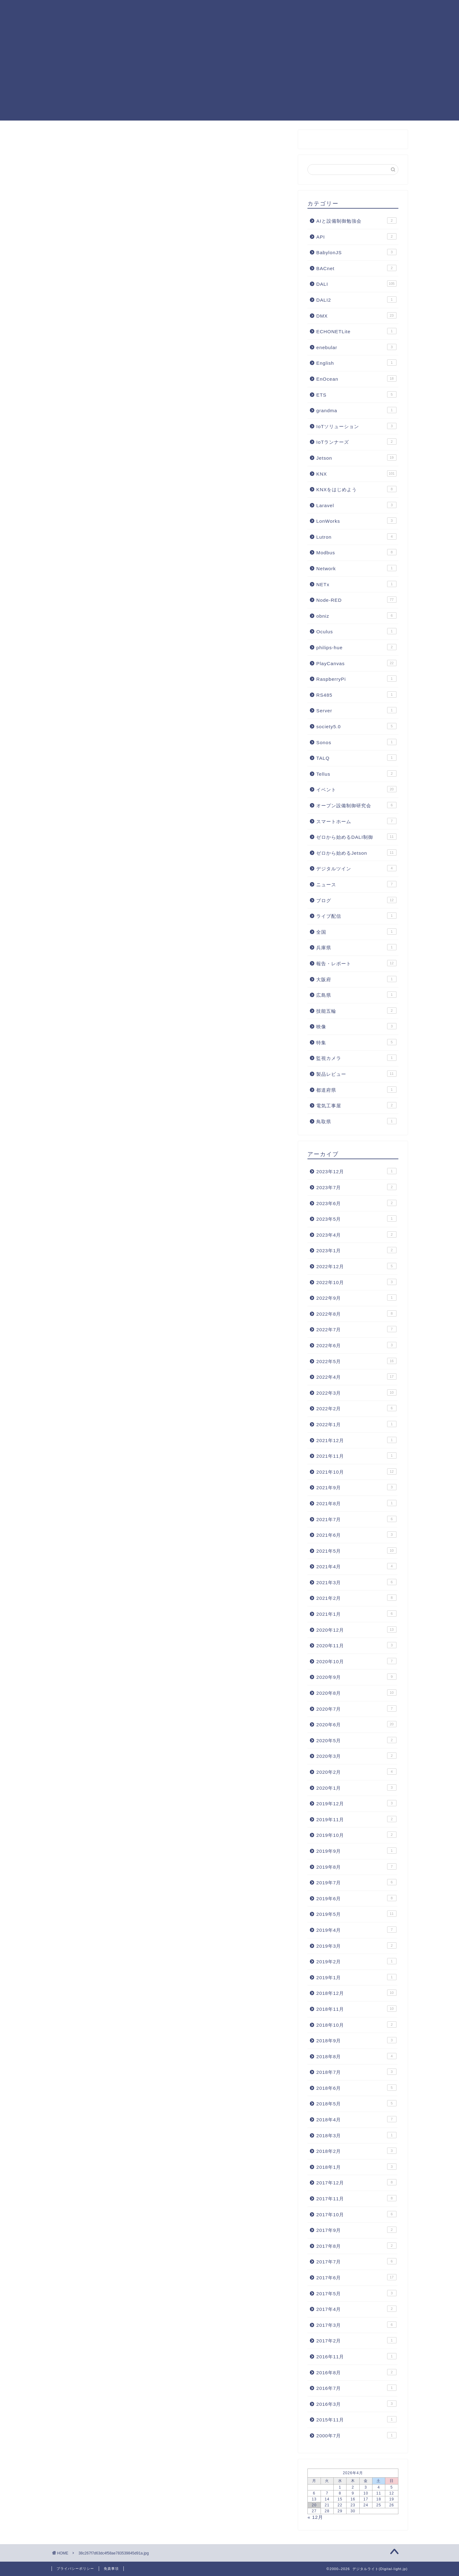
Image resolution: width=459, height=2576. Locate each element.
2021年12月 (356, 1440)
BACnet (356, 268)
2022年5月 (356, 1361)
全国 (356, 931)
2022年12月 (356, 1266)
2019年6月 (356, 1898)
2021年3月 (356, 1582)
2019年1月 (356, 1977)
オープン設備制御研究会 (356, 805)
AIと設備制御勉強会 (356, 220)
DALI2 (356, 299)
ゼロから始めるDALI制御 (356, 836)
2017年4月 (356, 2309)
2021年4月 (356, 1566)
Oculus (356, 631)
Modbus (356, 552)
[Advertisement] (229, 77)
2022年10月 (356, 1282)
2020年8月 (356, 1692)
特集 (356, 1042)
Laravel (356, 505)
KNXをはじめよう (356, 489)
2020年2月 (356, 1771)
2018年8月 (356, 2056)
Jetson (356, 457)
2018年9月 (356, 2040)
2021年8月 (356, 1503)
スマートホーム (356, 821)
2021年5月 (356, 1550)
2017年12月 (356, 2182)
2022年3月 (356, 1392)
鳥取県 (356, 1121)
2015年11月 (356, 2419)
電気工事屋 (356, 1105)
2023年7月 (356, 1187)
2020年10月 (356, 1661)
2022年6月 (356, 1345)
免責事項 (111, 2568)
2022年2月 (356, 1408)
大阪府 (356, 979)
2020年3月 (356, 1756)
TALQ (356, 757)
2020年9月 (356, 1677)
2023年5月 (356, 1218)
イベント (356, 789)
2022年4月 (356, 1376)
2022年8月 (356, 1313)
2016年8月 (356, 2372)
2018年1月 (356, 2166)
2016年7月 (356, 2388)
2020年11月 (356, 1645)
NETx (356, 584)
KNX (286, 9)
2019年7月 (356, 1882)
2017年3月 (356, 2324)
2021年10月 (356, 1471)
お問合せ (175, 22)
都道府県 (356, 1089)
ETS (356, 394)
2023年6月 (356, 1203)
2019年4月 (356, 1929)
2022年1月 (356, 1424)
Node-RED (224, 9)
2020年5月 (356, 1740)
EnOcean (356, 378)
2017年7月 (356, 2261)
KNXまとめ (147, 9)
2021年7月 (356, 1519)
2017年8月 (356, 2245)
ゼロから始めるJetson (356, 852)
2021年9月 (356, 1487)
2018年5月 (356, 2103)
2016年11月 (356, 2356)
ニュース (356, 884)
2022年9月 (356, 1297)
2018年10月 (356, 2024)
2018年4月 (356, 2119)
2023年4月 (356, 1234)
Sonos (356, 742)
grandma (356, 410)
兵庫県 (356, 947)
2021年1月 (356, 1613)
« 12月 (315, 2517)
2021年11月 (356, 1455)
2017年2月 (356, 2340)
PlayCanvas (322, 9)
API (356, 236)
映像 (356, 1026)
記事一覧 (186, 9)
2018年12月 (356, 1993)
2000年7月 (356, 2435)
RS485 (356, 694)
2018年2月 (356, 2151)
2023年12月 (356, 1171)
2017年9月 (356, 2230)
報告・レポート (356, 963)
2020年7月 (356, 1708)
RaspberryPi (356, 678)
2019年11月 (356, 1819)
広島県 (356, 994)
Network (356, 568)
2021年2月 (356, 1598)
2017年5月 (356, 2293)
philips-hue (356, 647)
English (356, 362)
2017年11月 (356, 2198)
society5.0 (356, 726)
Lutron (356, 536)
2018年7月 (356, 2072)
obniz (356, 615)
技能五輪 (356, 1010)
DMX (356, 315)
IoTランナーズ (356, 441)
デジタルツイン (356, 868)
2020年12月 (356, 1629)
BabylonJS (356, 252)
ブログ (356, 900)
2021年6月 (356, 1534)
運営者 (141, 22)
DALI (259, 9)
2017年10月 (356, 2214)
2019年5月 (356, 1914)
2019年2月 (356, 1961)
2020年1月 (356, 1787)
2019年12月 (356, 1803)
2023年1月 (356, 1250)
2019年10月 (356, 1835)
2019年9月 (356, 1850)
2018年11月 (356, 2008)
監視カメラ (356, 1058)
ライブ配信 (356, 915)
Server (356, 710)
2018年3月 (356, 2135)
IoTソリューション (356, 426)
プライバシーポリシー (75, 2568)
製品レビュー (356, 1073)
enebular (356, 347)
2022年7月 (356, 1329)
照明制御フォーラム (374, 9)
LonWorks (356, 520)
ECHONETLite (356, 331)
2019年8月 (356, 1866)
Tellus (356, 773)
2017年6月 (356, 2277)
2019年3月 (356, 1945)
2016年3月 (356, 2403)
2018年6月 (356, 2087)
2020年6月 (356, 1724)
